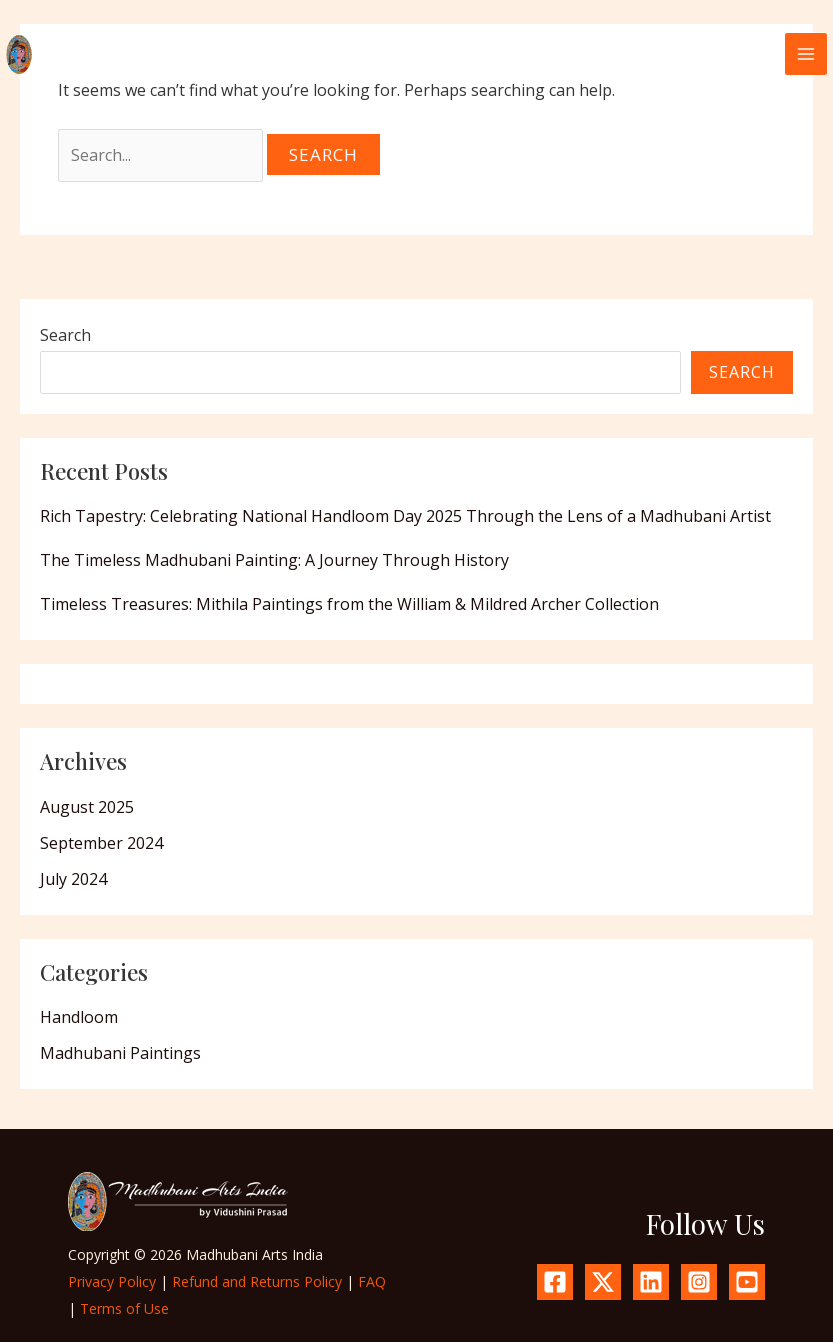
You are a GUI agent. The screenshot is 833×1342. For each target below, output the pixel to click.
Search (65, 335)
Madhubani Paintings (120, 1053)
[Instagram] (699, 1282)
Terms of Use (124, 1308)
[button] (756, 55)
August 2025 (87, 807)
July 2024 (73, 879)
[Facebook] (555, 1282)
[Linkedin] (651, 1282)
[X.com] (603, 1282)
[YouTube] (747, 1282)
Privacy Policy (112, 1281)
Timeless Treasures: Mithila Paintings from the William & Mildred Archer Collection (349, 604)
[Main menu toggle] (807, 54)
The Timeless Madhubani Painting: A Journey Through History (274, 560)
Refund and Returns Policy (257, 1281)
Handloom (79, 1017)
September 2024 (101, 843)
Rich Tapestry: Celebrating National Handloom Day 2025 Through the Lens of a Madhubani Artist (405, 516)
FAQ (372, 1281)
